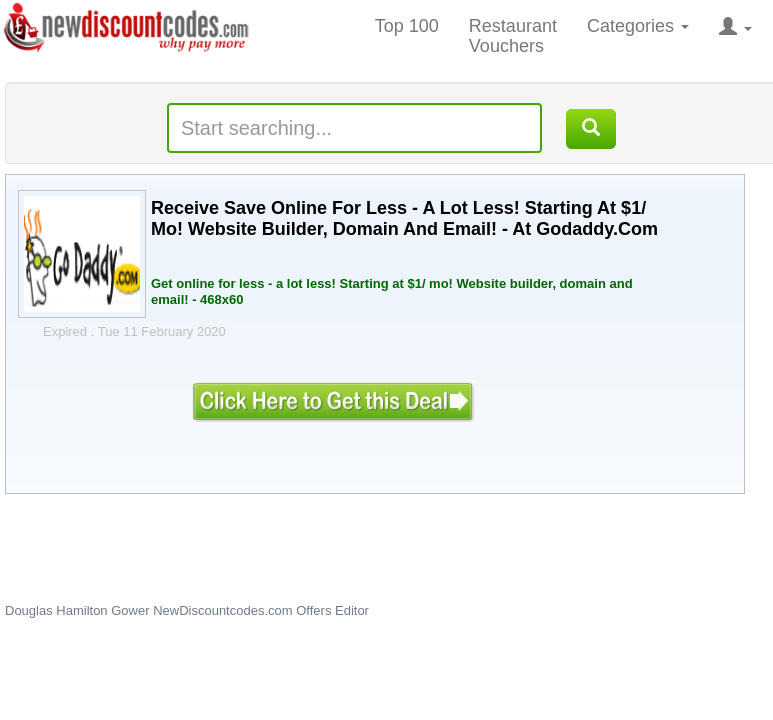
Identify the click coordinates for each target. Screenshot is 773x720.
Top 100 (407, 26)
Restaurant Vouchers (513, 36)
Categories (638, 26)
